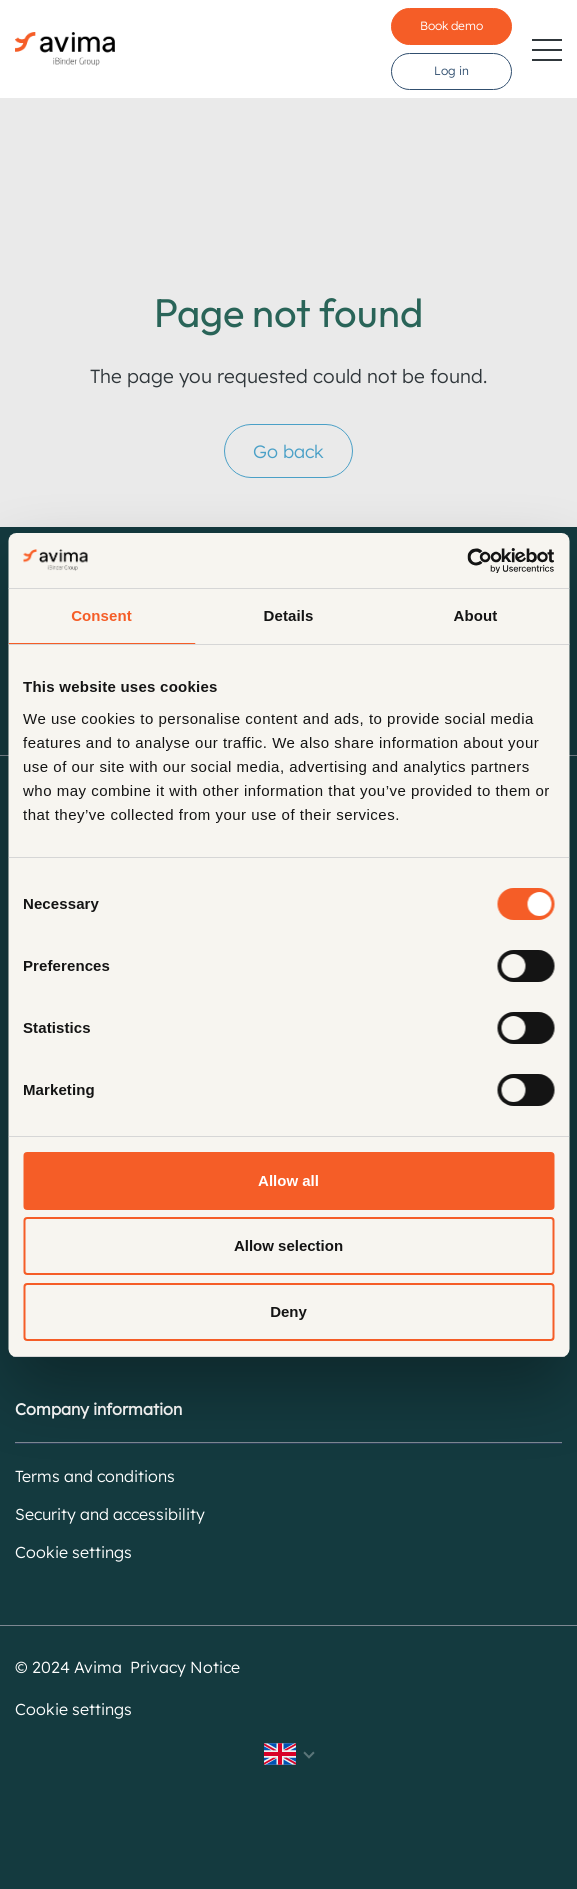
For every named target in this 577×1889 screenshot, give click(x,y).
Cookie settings (73, 1552)
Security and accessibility (110, 1514)
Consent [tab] (101, 615)
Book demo (451, 25)
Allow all (288, 1180)
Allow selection (288, 1245)
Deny (288, 1311)
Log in (451, 70)
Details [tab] (289, 615)
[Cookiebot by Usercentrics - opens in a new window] (466, 561)
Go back (288, 451)
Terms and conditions (95, 1476)
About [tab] (476, 615)
